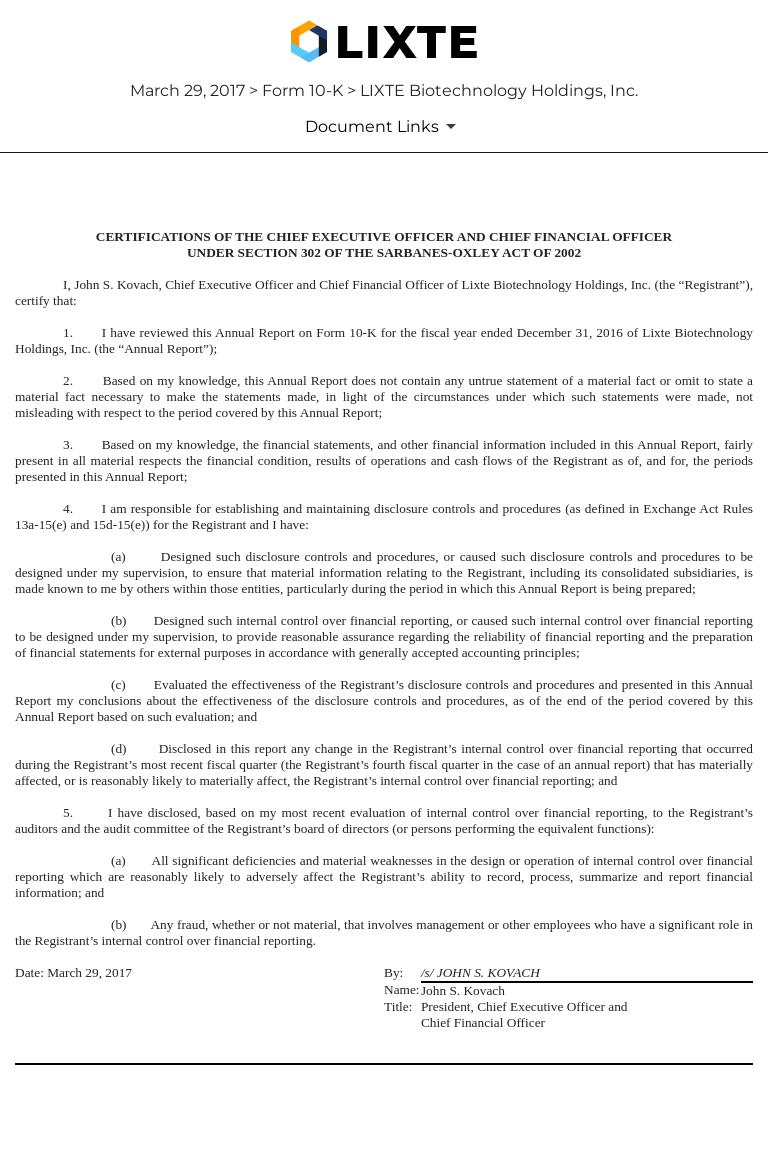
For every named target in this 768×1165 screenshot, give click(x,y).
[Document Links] (384, 126)
